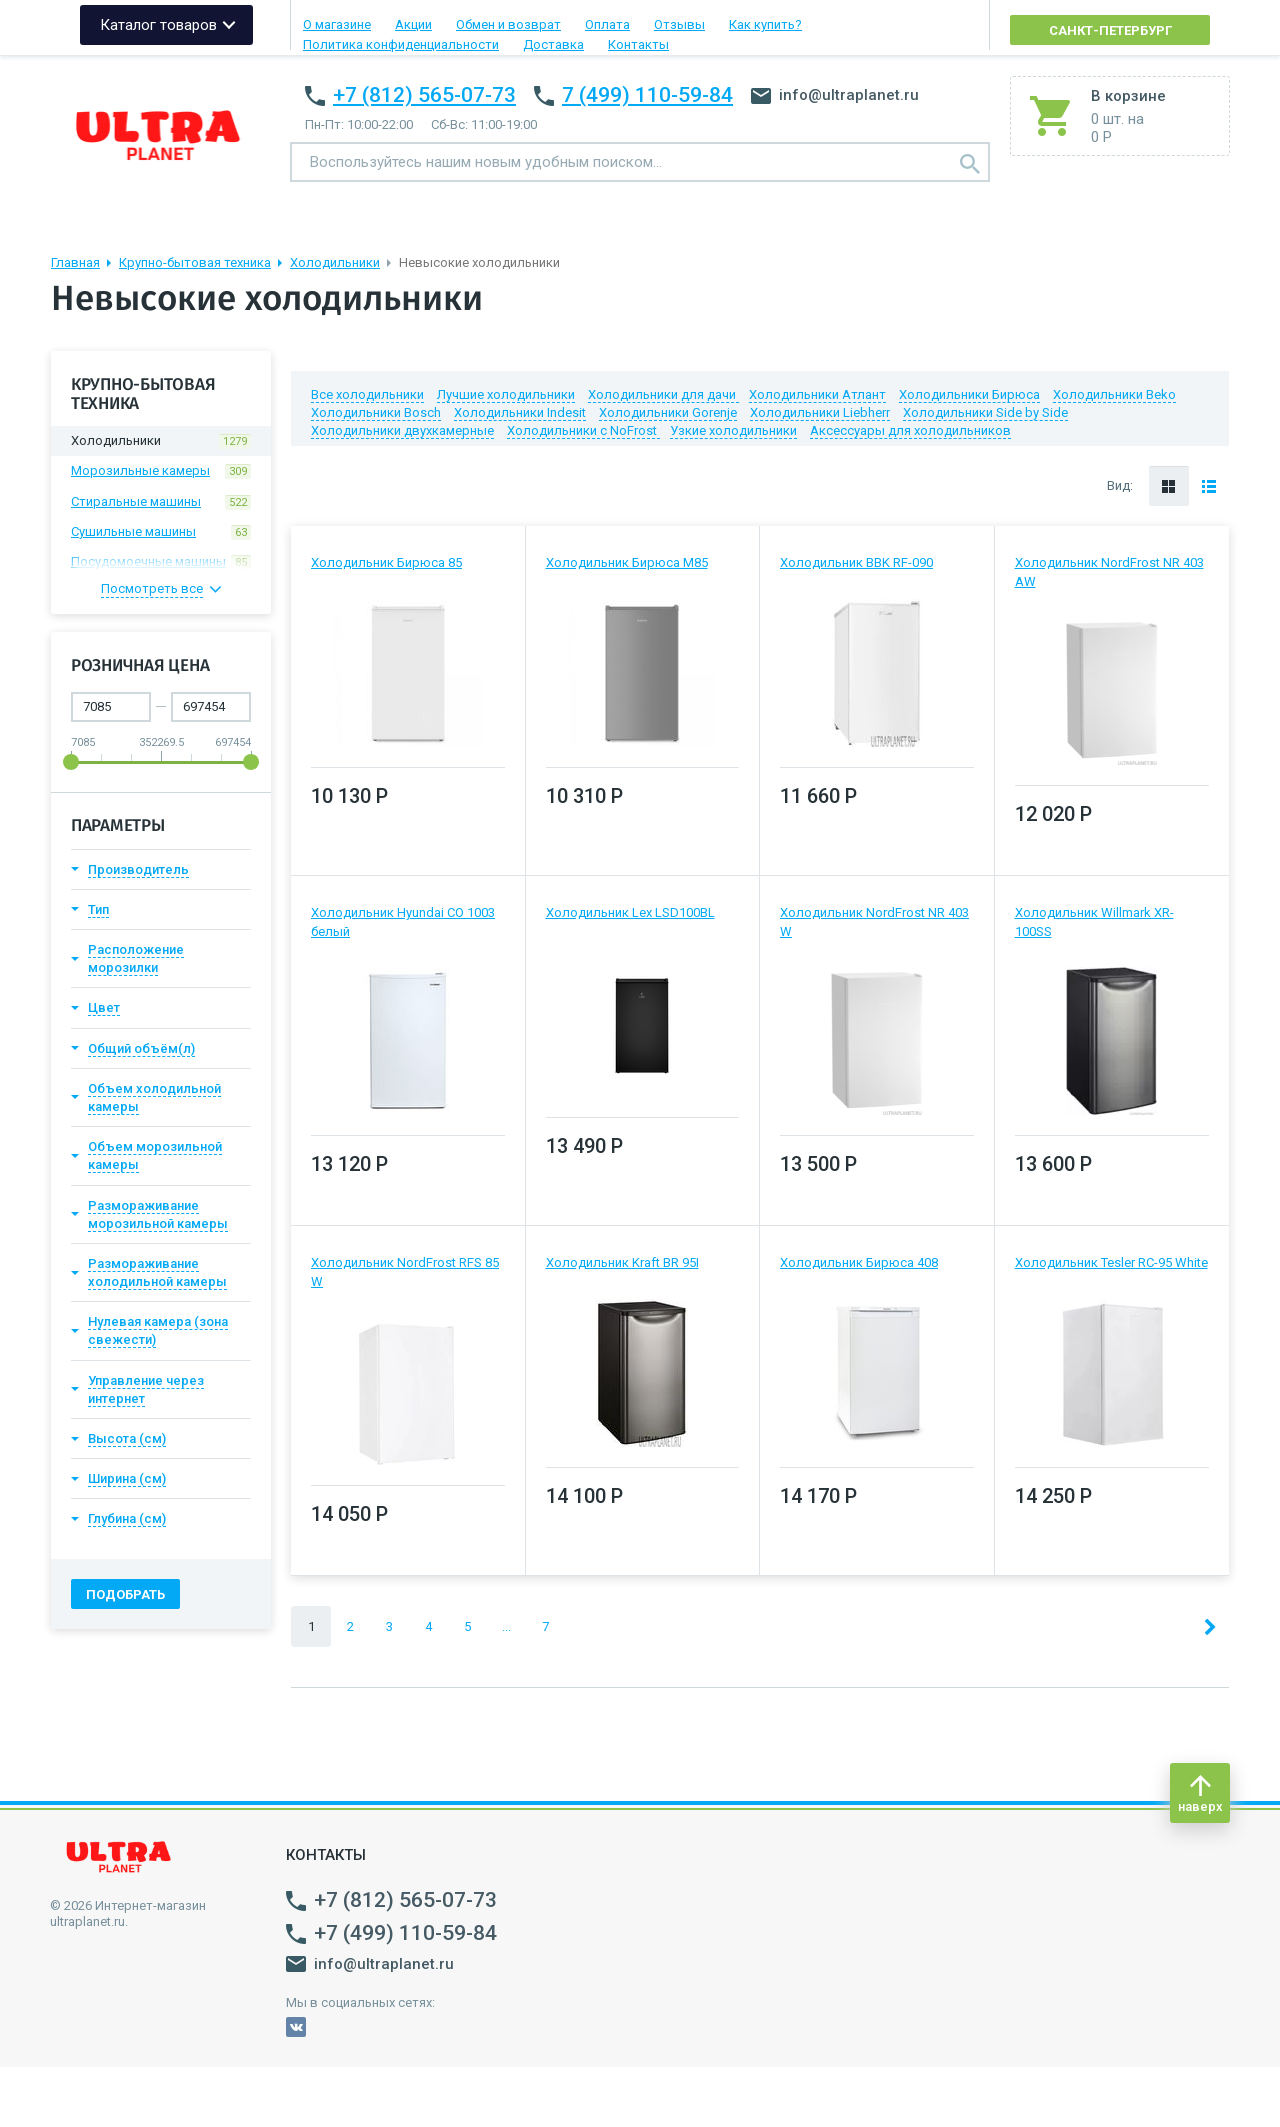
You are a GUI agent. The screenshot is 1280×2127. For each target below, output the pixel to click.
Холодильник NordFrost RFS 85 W (405, 1271)
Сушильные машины (161, 532)
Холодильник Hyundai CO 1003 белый (403, 921)
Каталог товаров (158, 25)
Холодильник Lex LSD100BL (630, 912)
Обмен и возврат (508, 24)
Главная (75, 262)
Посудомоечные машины (161, 562)
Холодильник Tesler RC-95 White (1111, 1262)
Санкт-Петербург (1110, 30)
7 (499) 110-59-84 (647, 95)
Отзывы (679, 24)
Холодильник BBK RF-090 (856, 562)
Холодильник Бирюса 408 (859, 1262)
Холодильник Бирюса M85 (627, 562)
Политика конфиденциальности (401, 44)
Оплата (607, 24)
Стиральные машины (161, 502)
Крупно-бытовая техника (195, 262)
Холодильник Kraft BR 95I (622, 1262)
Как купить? (765, 24)
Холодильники (335, 262)
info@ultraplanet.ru (835, 95)
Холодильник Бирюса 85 (386, 562)
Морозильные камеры (161, 471)
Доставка (553, 44)
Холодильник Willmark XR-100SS (1094, 921)
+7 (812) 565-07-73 (424, 95)
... (506, 1626)
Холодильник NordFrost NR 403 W (874, 921)
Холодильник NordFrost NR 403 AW (1109, 571)
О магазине (337, 24)
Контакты (638, 44)
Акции (413, 24)
